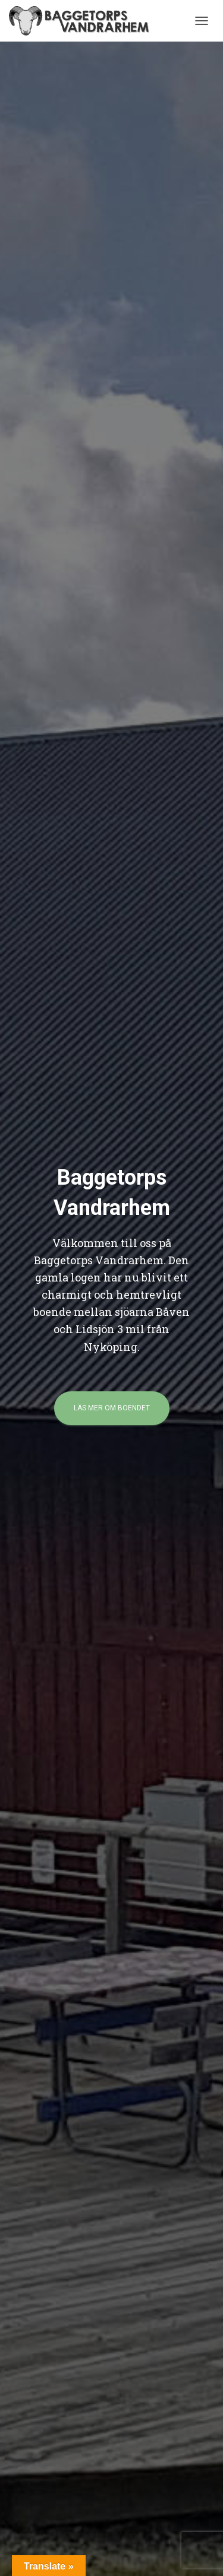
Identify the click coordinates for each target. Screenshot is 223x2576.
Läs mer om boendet (112, 1408)
